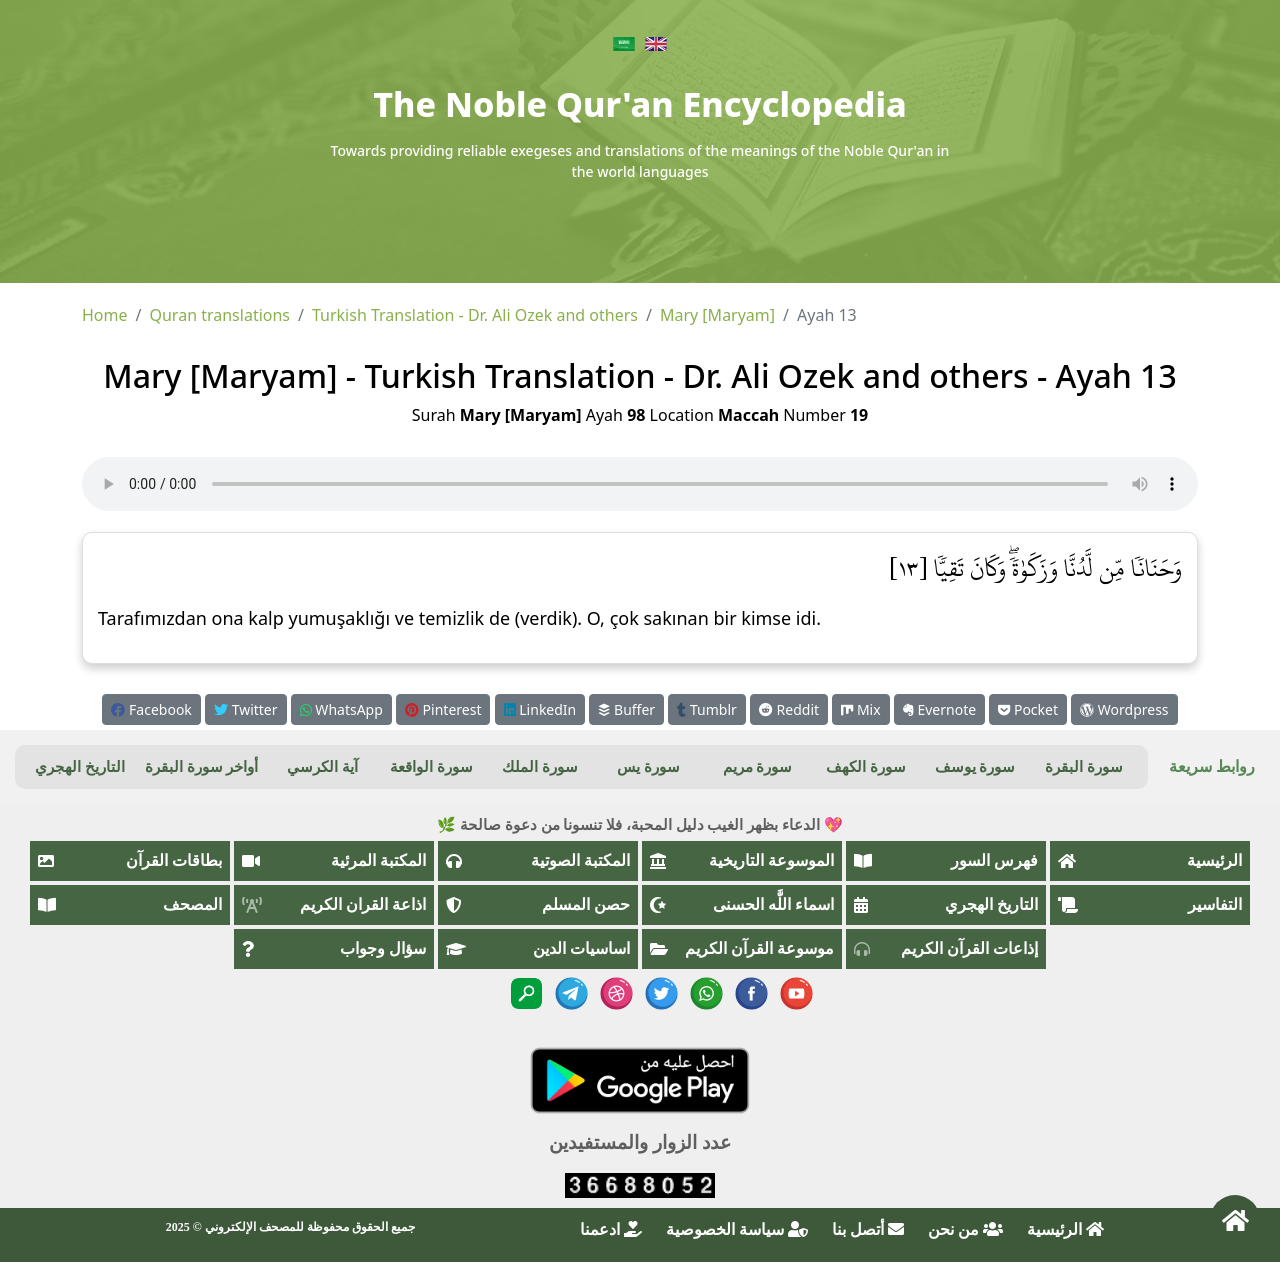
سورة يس (648, 767)
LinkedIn (540, 709)
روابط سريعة (1212, 766)
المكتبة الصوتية (538, 860)
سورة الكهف (866, 767)
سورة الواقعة (431, 767)
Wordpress (1124, 709)
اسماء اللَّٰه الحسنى (742, 904)
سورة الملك (540, 767)
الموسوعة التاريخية (742, 860)
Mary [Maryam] (717, 315)
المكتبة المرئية (334, 860)
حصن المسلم (538, 904)
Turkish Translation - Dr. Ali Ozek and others (475, 315)
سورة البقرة (1084, 767)
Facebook (151, 709)
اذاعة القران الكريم (334, 904)
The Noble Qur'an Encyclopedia (640, 104)
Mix (860, 709)
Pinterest (443, 709)
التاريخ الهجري (80, 767)
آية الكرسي (322, 767)
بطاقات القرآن (130, 860)
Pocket (1028, 709)
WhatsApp (341, 709)
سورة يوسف (975, 767)
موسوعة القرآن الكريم (742, 948)
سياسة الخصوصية (737, 1229)
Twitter (246, 709)
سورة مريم (758, 767)
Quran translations (219, 315)
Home (105, 315)
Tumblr (706, 709)
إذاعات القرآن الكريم (946, 948)
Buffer (626, 709)
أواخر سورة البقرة (202, 767)
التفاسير (1150, 904)
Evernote (939, 709)
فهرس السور (946, 860)
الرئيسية (1150, 860)
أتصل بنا (868, 1229)
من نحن (965, 1229)
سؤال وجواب (334, 948)
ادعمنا (611, 1229)
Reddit (789, 709)
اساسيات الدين (538, 948)
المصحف (130, 904)
